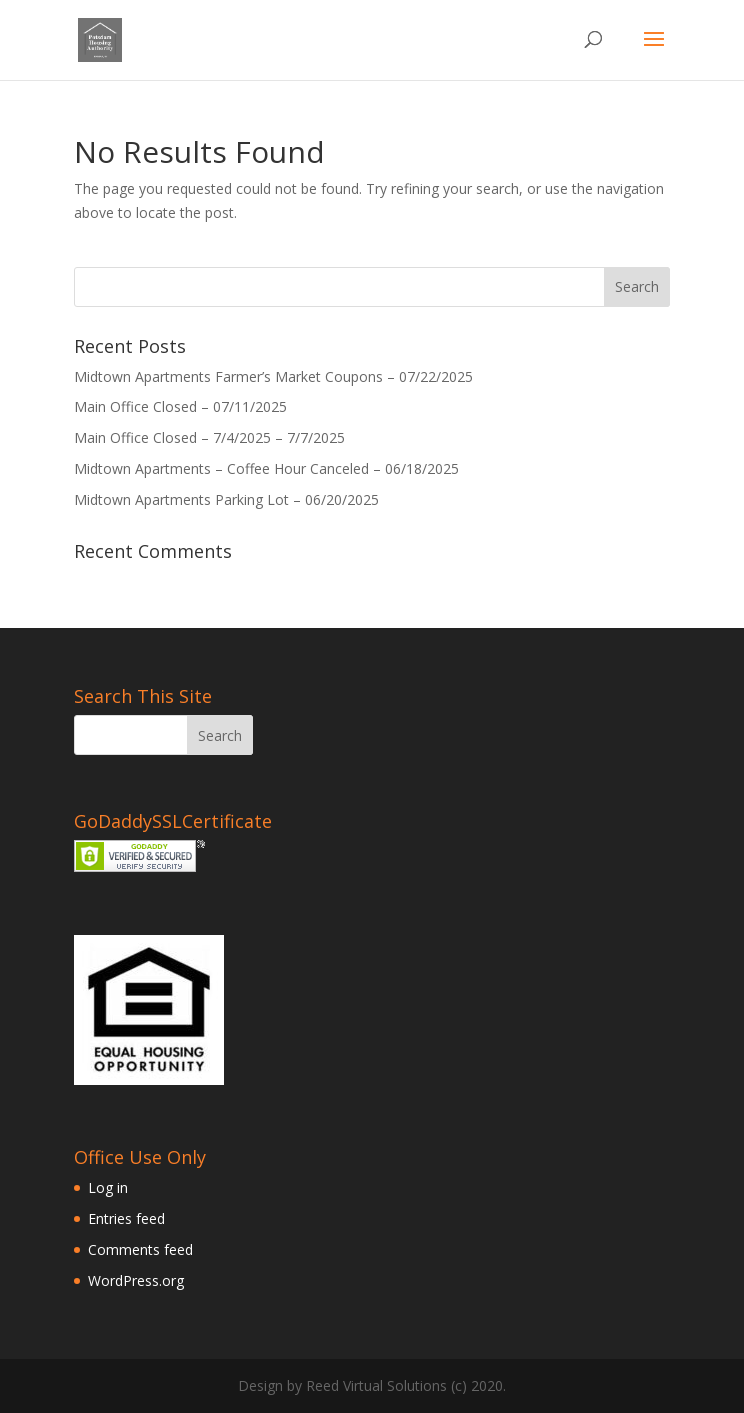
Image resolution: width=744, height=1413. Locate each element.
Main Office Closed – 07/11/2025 (180, 406)
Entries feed (126, 1218)
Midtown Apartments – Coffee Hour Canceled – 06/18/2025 (266, 468)
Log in (108, 1187)
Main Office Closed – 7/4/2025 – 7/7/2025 (209, 437)
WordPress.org (136, 1280)
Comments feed (140, 1249)
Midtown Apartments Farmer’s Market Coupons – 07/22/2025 (273, 376)
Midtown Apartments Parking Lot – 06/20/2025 (226, 499)
